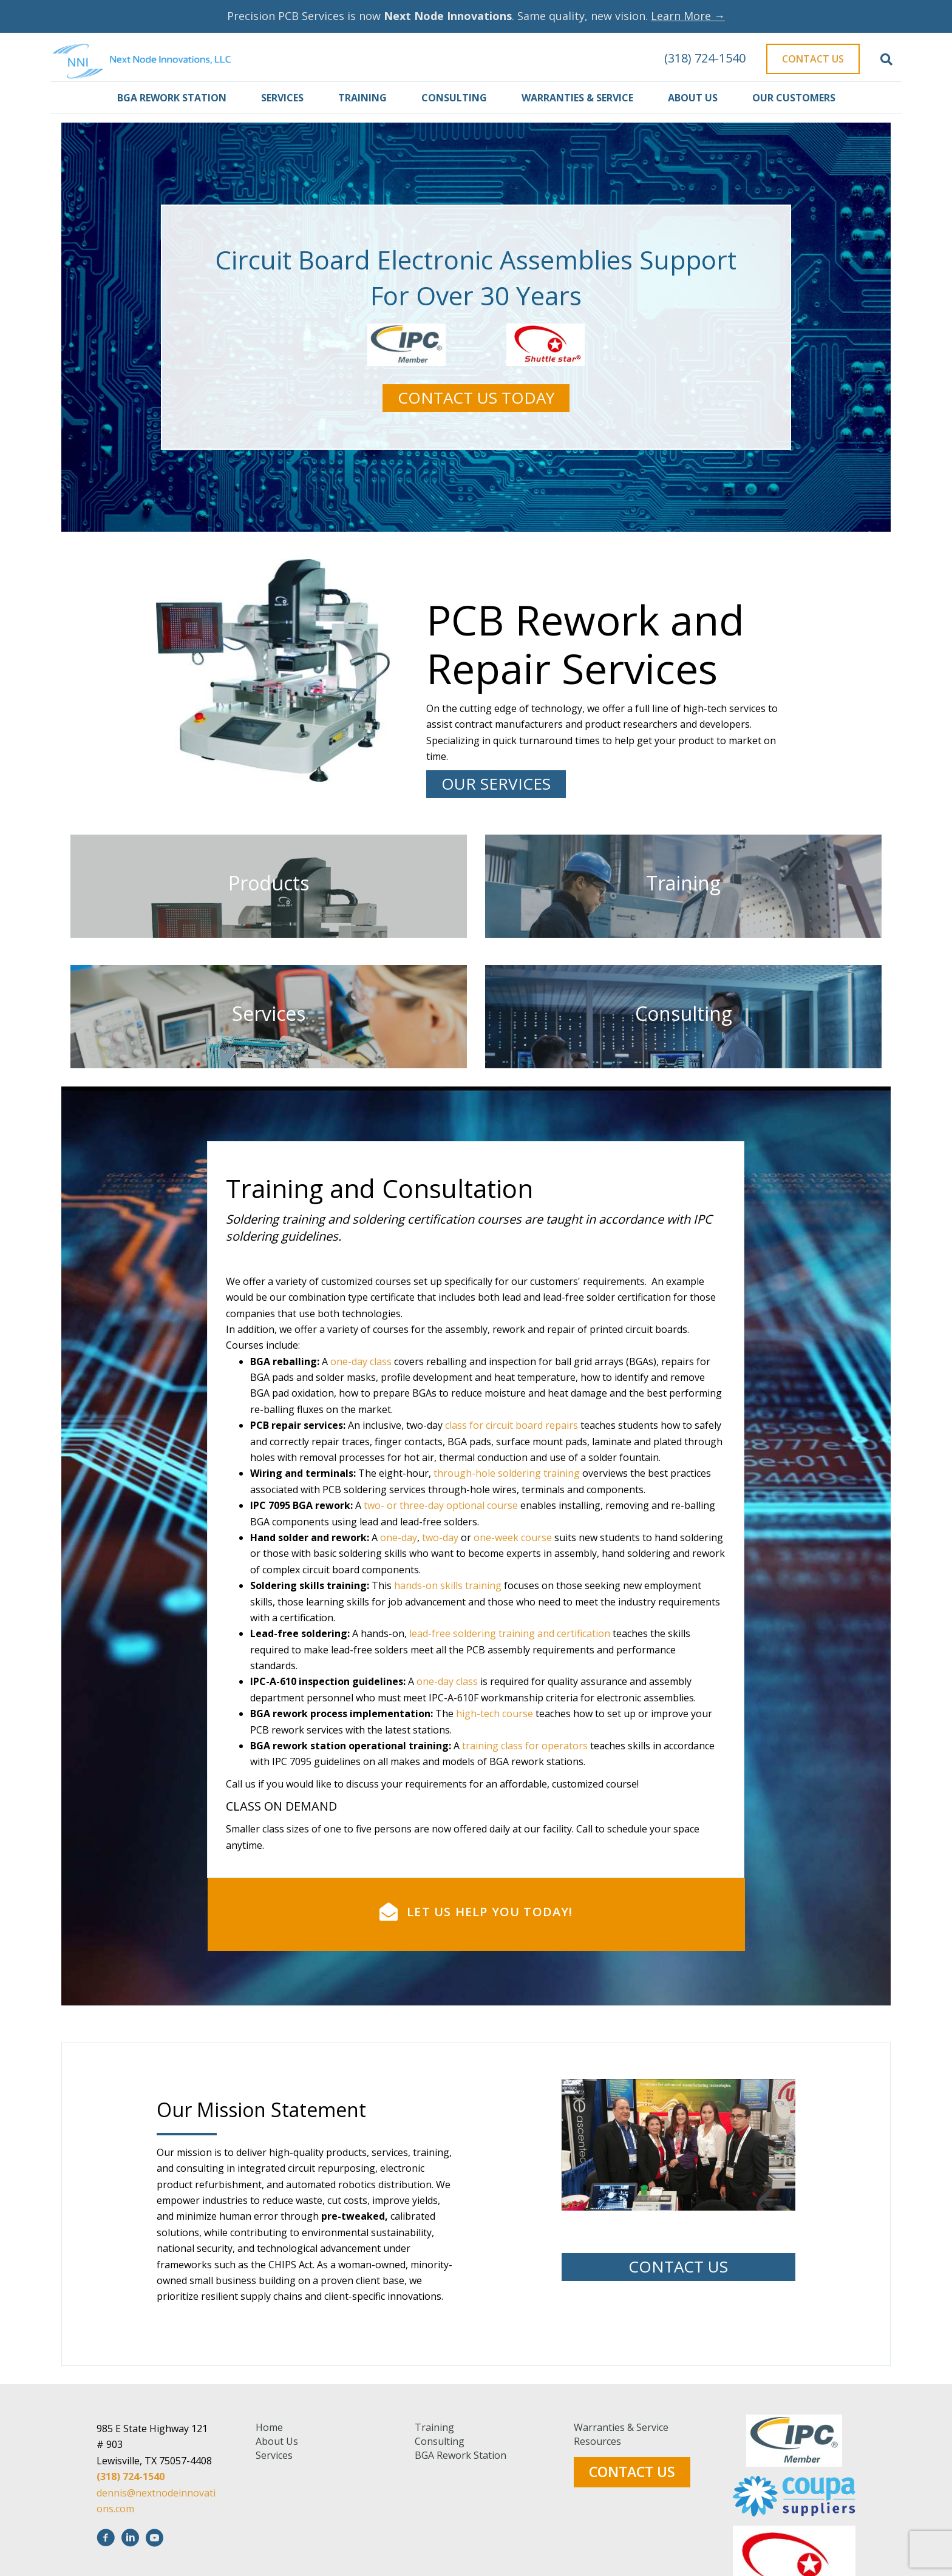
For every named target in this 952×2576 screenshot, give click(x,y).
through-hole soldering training (506, 1665)
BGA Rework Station (171, 98)
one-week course (513, 1729)
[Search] (886, 59)
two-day (440, 1729)
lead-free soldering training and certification (509, 1825)
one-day (398, 1729)
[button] (476, 397)
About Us (693, 98)
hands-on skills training (447, 1777)
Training (362, 98)
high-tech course (494, 1905)
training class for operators (525, 1937)
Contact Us (813, 59)
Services (282, 98)
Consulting (454, 98)
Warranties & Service (577, 98)
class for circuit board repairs (511, 1617)
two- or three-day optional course (441, 1697)
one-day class (361, 1553)
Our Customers (793, 98)
